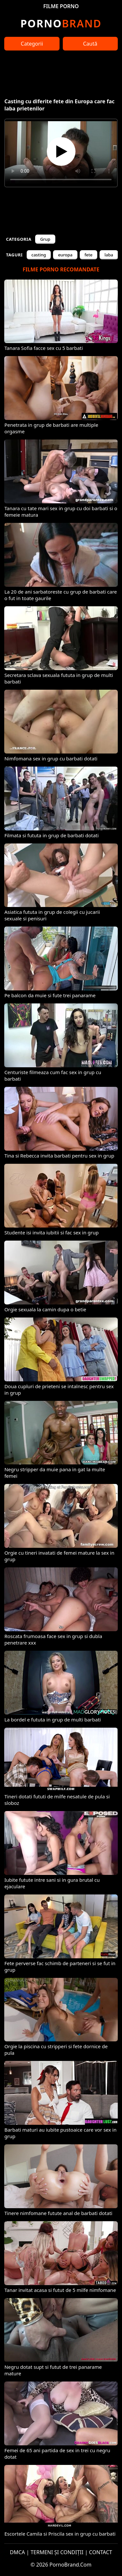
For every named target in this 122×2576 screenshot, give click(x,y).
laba (108, 255)
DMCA (17, 2552)
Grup (45, 239)
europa (65, 255)
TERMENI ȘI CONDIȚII (57, 2552)
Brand (61, 23)
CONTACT (100, 2552)
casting (39, 255)
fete (89, 255)
